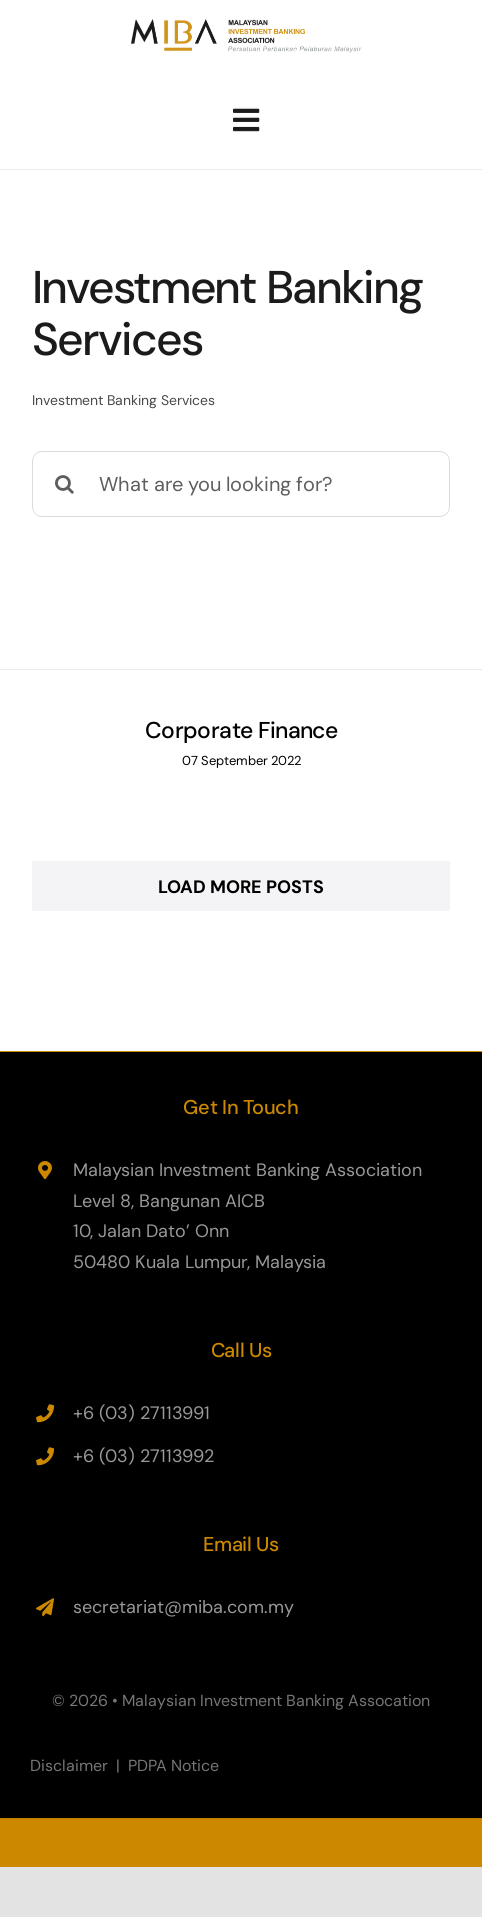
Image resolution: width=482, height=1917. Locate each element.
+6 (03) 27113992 (143, 1456)
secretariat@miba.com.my (183, 1607)
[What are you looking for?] (241, 484)
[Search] (65, 484)
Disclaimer (69, 1765)
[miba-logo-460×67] (246, 26)
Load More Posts (241, 887)
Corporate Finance (241, 730)
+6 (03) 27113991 (141, 1413)
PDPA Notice (173, 1765)
